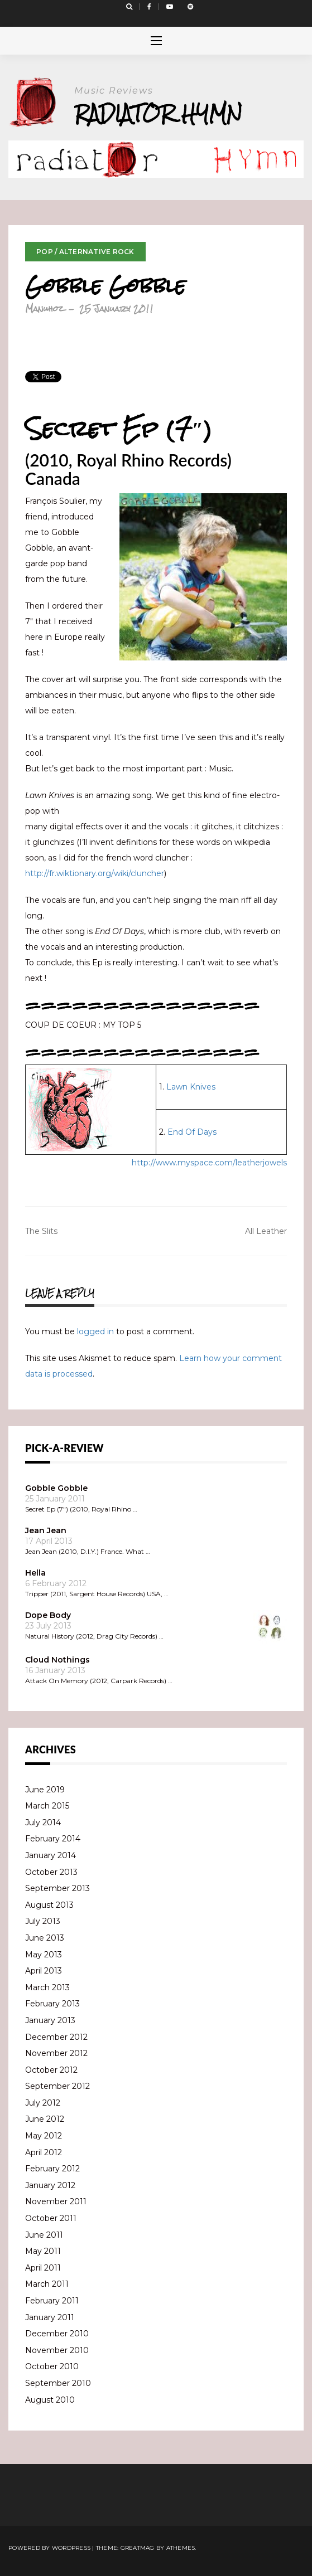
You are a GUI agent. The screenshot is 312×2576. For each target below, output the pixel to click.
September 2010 (58, 2383)
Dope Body (48, 1615)
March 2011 (47, 2284)
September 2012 (57, 2086)
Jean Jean (45, 1530)
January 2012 (50, 2185)
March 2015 (47, 1806)
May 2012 (43, 2136)
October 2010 (52, 2366)
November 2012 (56, 2053)
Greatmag (138, 2547)
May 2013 (43, 1955)
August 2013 (49, 1905)
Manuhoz (44, 308)
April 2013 (43, 1971)
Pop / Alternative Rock (85, 251)
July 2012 (42, 2103)
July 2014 (43, 1822)
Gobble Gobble (56, 1488)
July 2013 (42, 1921)
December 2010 (57, 2334)
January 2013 (50, 2020)
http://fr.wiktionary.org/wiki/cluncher (94, 873)
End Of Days (192, 1132)
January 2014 (50, 1855)
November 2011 (56, 2201)
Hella (35, 1573)
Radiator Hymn (158, 113)
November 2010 (57, 2350)
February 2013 (52, 2004)
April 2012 (43, 2152)
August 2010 (50, 2400)
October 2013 (51, 1872)
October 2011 (50, 2218)
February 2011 (52, 2301)
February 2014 (52, 1839)
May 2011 (43, 2251)
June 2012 (44, 2119)
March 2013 (47, 1987)
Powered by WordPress (49, 2547)
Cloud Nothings (57, 1660)
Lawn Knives (190, 1087)
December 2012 (56, 2037)
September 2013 (57, 1888)
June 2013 (44, 1938)
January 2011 (49, 2317)
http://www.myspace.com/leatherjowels (209, 1163)
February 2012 (52, 2169)
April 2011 (43, 2268)
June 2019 (45, 1790)
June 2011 (44, 2235)
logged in (95, 1331)
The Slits (41, 1231)
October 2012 (51, 2070)
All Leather (266, 1231)
